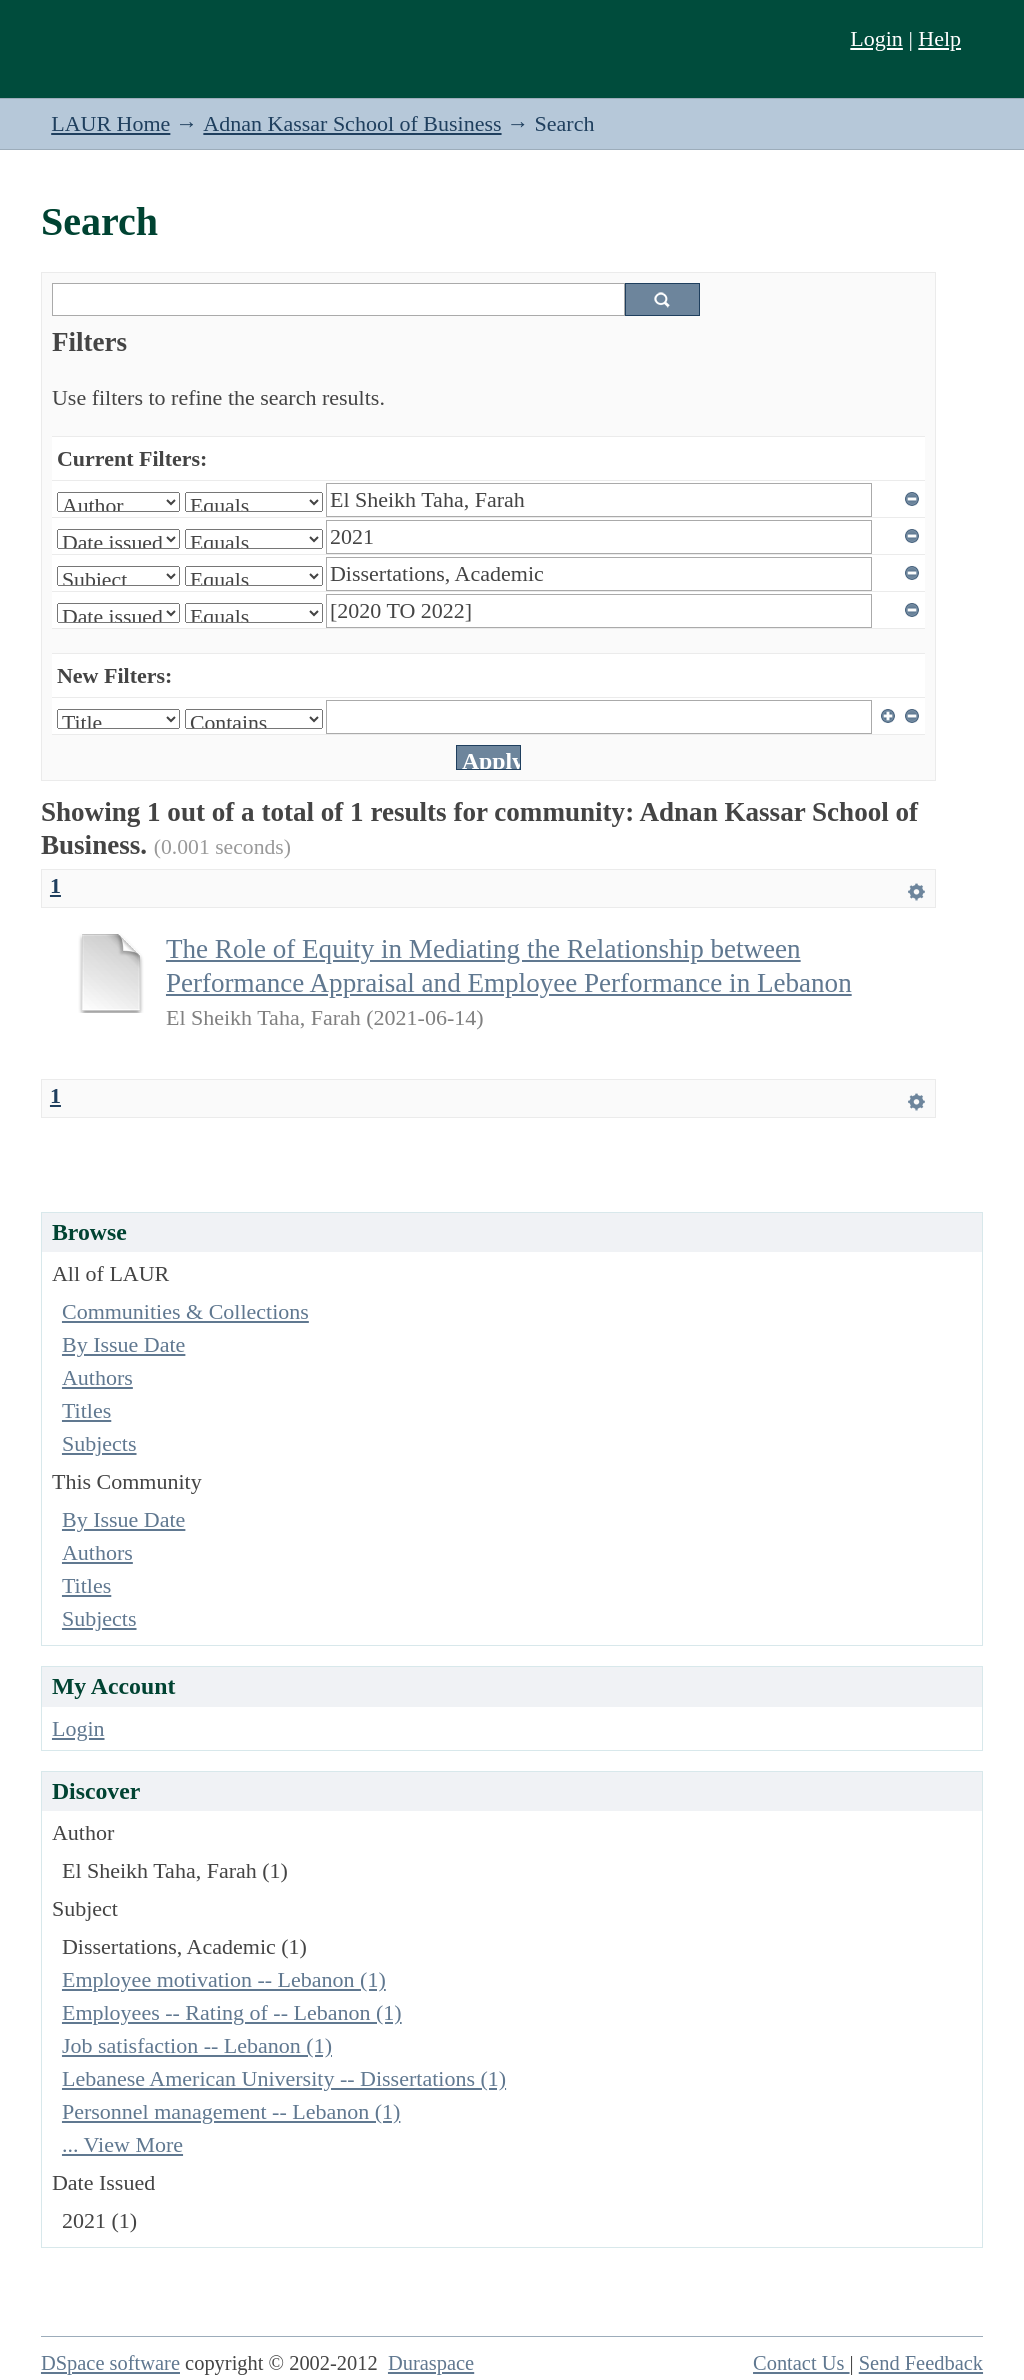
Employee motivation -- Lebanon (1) (224, 1979)
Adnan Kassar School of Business (352, 123)
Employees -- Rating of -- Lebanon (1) (232, 2012)
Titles (86, 1410)
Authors (97, 1377)
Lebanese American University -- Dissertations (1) (284, 2078)
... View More (122, 2144)
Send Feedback (921, 2363)
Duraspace (431, 2363)
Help (939, 38)
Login (876, 38)
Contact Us (801, 2363)
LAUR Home (110, 123)
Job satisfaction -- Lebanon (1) (197, 2045)
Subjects (99, 1443)
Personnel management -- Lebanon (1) (231, 2111)
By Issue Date (123, 1344)
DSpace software (110, 2363)
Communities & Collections (185, 1311)
